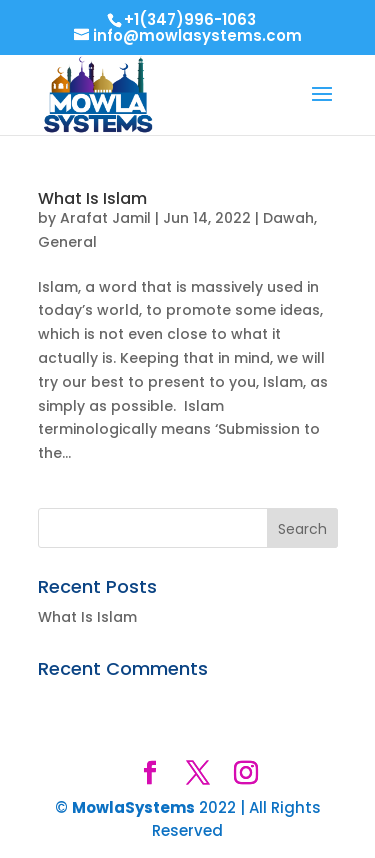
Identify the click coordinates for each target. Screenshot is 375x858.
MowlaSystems (133, 807)
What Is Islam (92, 198)
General (67, 242)
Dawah (288, 218)
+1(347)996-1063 (190, 19)
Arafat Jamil (105, 218)
